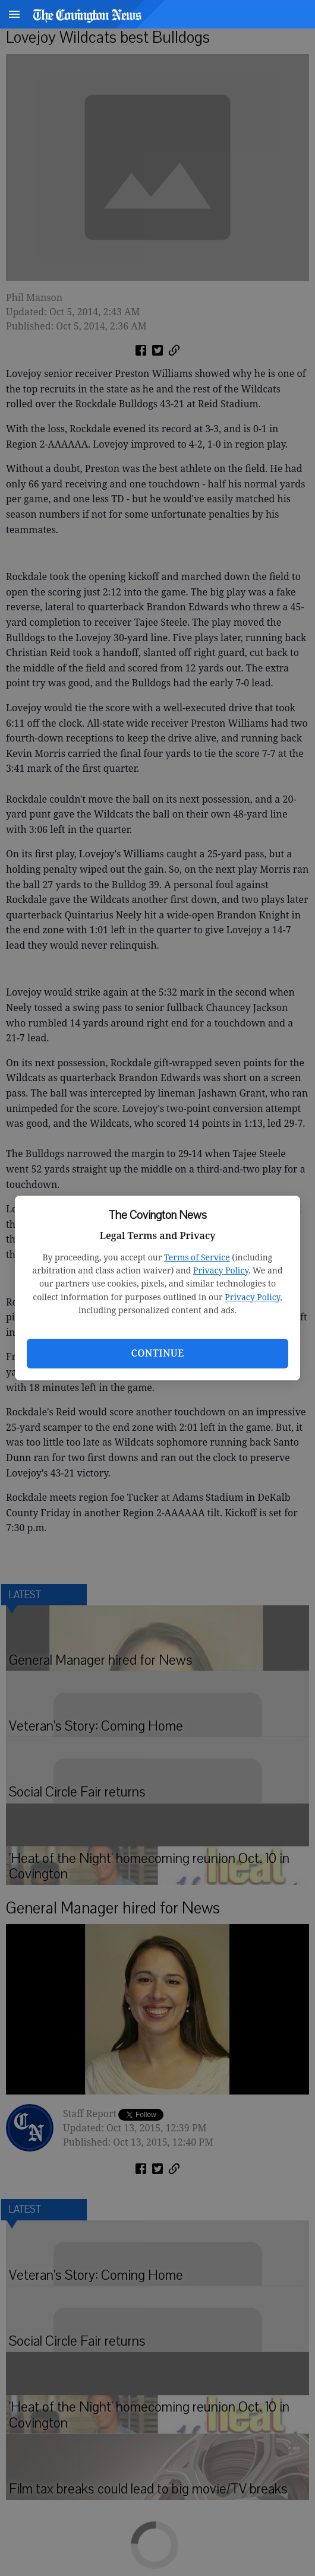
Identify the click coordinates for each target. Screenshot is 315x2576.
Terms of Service (197, 1257)
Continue (157, 1353)
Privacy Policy (220, 1270)
